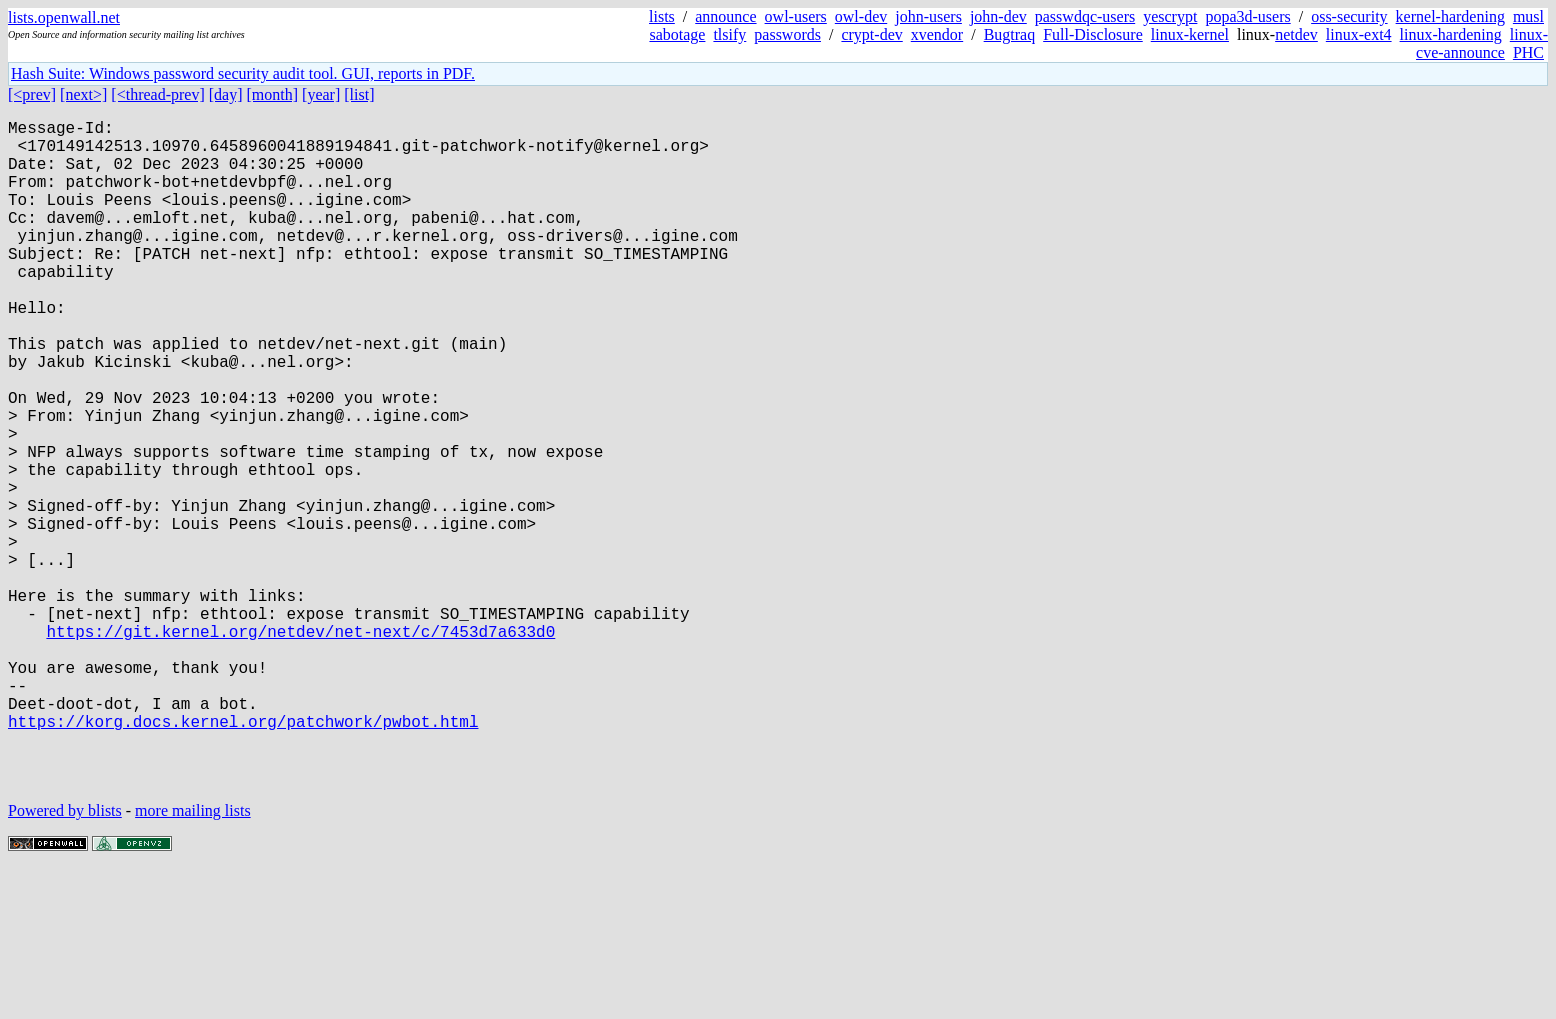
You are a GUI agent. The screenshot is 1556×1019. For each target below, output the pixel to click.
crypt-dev (871, 34)
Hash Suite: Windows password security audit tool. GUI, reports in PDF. (243, 73)
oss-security (1349, 16)
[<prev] (32, 94)
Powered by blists (65, 958)
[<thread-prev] (157, 94)
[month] (273, 94)
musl (1528, 16)
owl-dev (861, 16)
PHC (1528, 52)
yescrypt (1170, 16)
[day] (226, 94)
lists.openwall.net (64, 17)
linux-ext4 (1359, 34)
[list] (359, 94)
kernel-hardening (1450, 16)
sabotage (677, 34)
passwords (787, 34)
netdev (1296, 34)
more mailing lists (193, 958)
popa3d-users (1247, 16)
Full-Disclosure (1093, 34)
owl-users (796, 16)
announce (725, 16)
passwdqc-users (1085, 16)
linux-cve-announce (1482, 43)
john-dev (998, 16)
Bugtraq (1010, 34)
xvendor (937, 34)
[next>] (83, 94)
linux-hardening (1451, 34)
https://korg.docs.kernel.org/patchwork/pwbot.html (243, 857)
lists (662, 16)
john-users (928, 16)
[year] (321, 94)
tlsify (729, 34)
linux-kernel (1190, 34)
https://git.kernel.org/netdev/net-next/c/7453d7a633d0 (300, 747)
